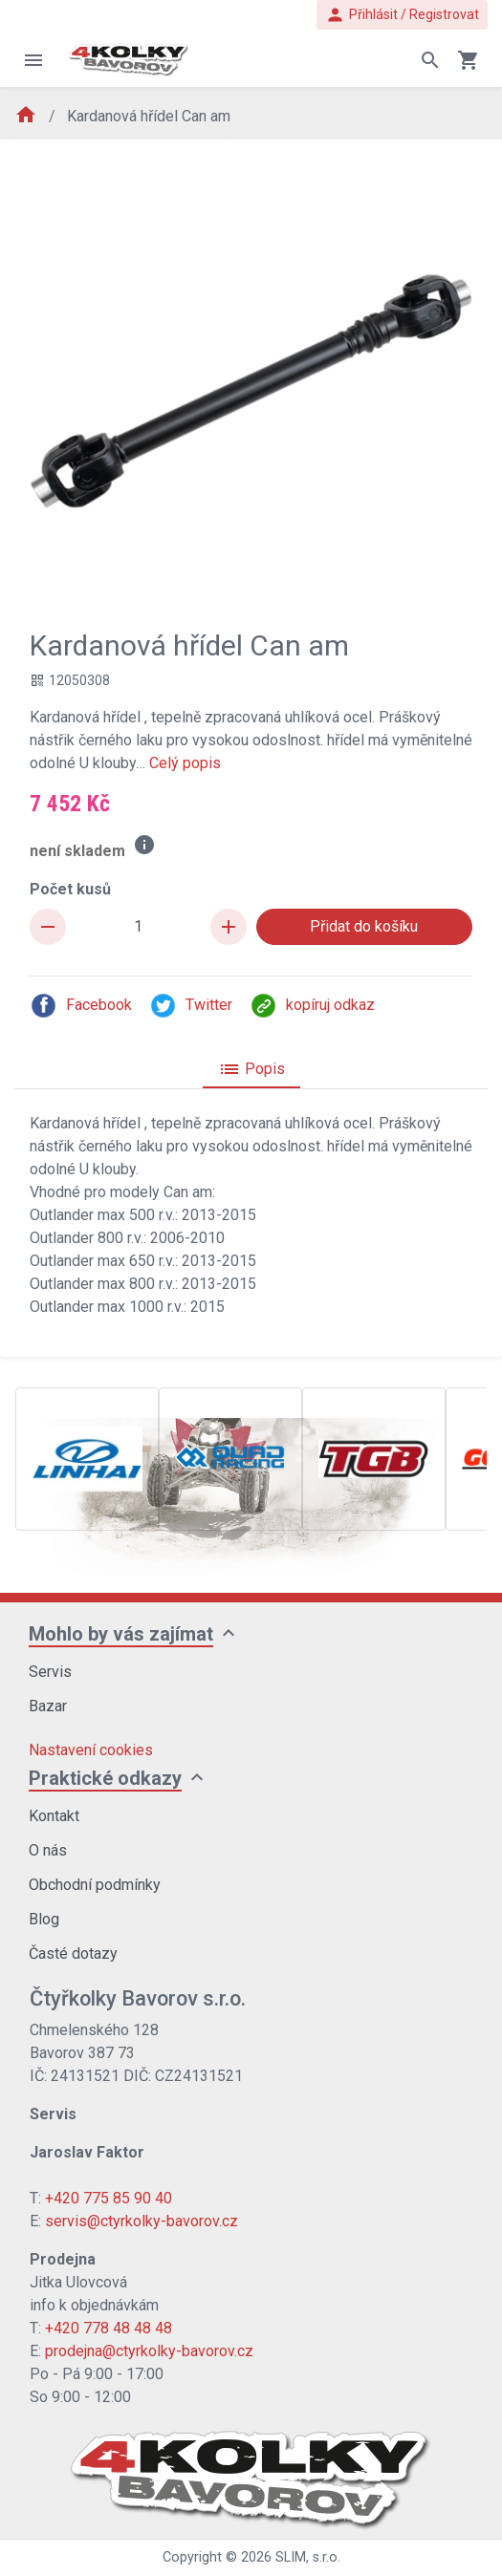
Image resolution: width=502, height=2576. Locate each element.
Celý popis (185, 763)
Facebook (81, 1006)
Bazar (48, 1706)
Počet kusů (70, 889)
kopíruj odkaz (312, 1006)
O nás (48, 1850)
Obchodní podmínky (95, 1885)
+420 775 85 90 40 (108, 2198)
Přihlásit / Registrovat (402, 15)
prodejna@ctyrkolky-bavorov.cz (149, 2351)
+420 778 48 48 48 (108, 2328)
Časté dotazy (73, 1953)
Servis (50, 1672)
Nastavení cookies (91, 1750)
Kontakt (54, 1816)
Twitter (190, 1006)
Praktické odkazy (105, 1778)
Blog (44, 1919)
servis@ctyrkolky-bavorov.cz (141, 2221)
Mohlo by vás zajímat (121, 1633)
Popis (251, 1069)
